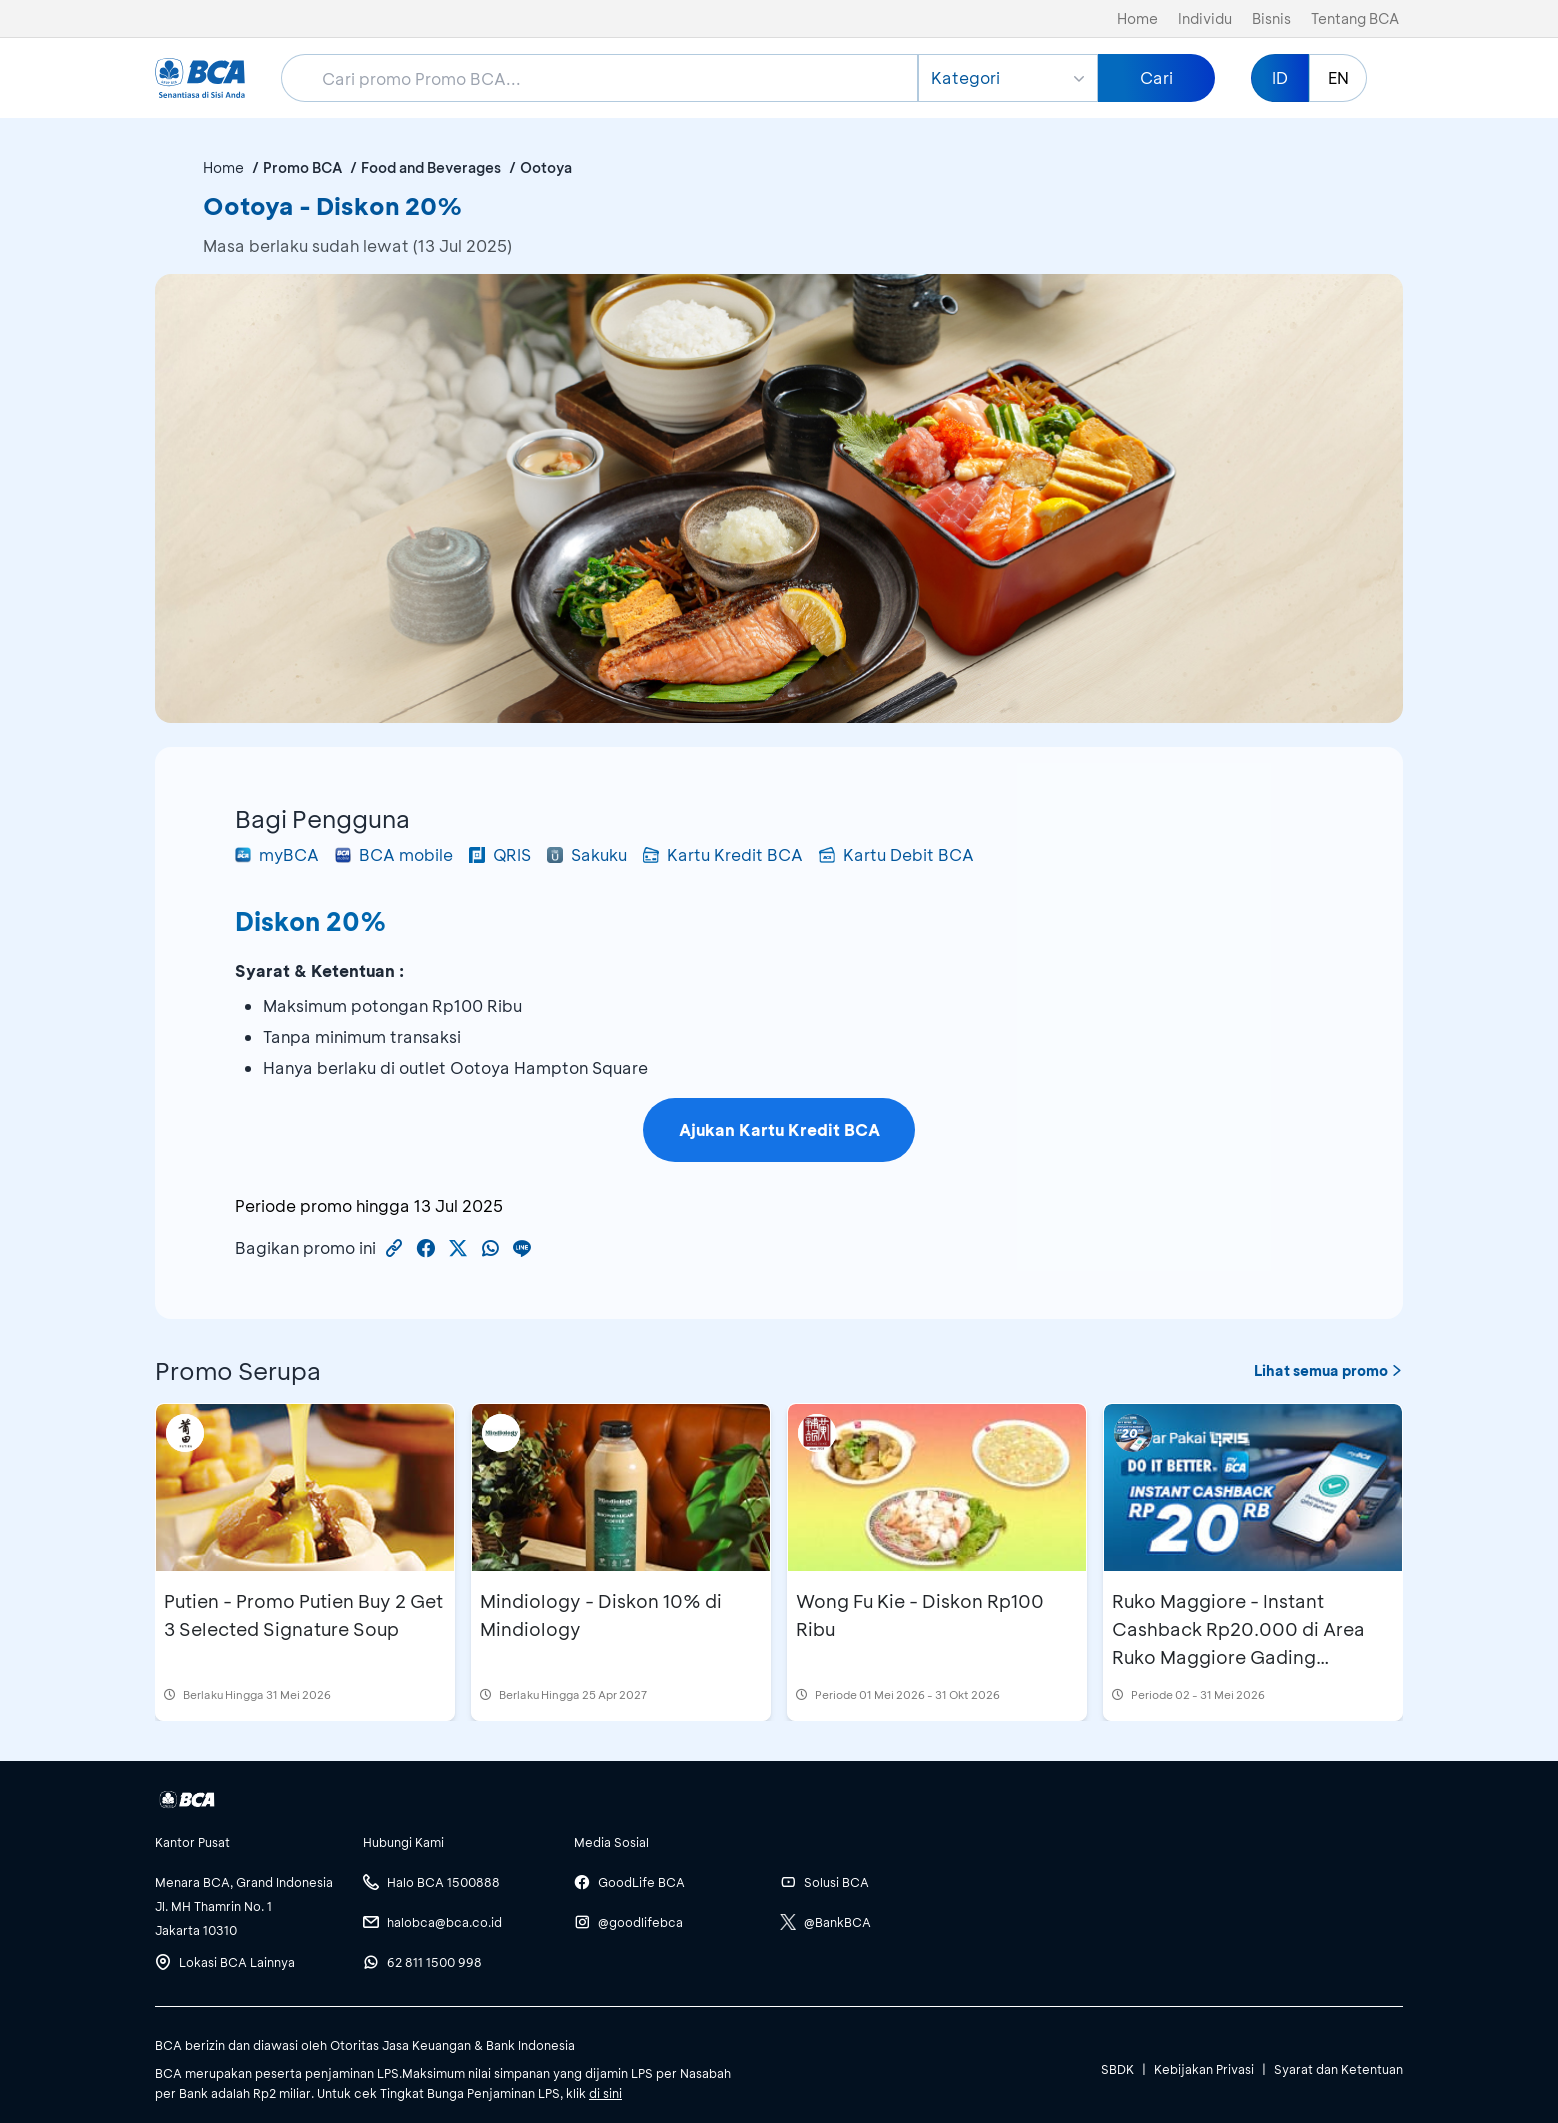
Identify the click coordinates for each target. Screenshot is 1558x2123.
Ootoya (546, 167)
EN (1338, 77)
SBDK (1117, 2069)
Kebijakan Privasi (1204, 2069)
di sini (605, 2093)
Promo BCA (302, 167)
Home (1137, 18)
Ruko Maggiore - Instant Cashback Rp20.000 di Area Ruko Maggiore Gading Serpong (1238, 1643)
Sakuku (587, 854)
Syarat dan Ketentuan (1338, 2069)
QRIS (500, 854)
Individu (1205, 18)
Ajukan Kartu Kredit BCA (779, 1129)
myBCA (277, 854)
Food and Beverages (431, 167)
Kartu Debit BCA (896, 854)
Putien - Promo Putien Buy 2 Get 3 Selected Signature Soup (303, 1615)
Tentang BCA (1355, 18)
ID (1280, 77)
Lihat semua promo (1328, 1370)
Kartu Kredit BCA (723, 854)
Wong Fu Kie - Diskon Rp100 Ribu (920, 1615)
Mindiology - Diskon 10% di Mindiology (601, 1615)
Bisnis (1271, 18)
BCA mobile (394, 854)
